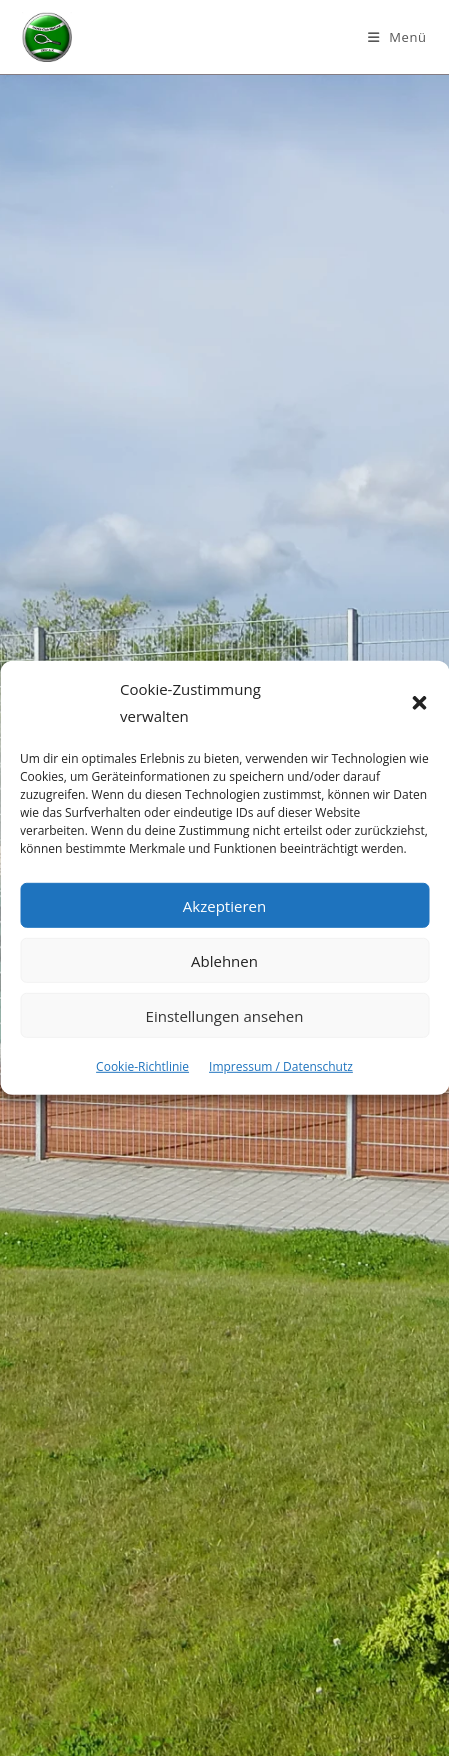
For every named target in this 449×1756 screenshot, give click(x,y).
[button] (419, 703)
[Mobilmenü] (397, 37)
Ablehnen (224, 960)
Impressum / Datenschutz (281, 1066)
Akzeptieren (224, 905)
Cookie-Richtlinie (142, 1066)
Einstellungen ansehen (225, 1015)
